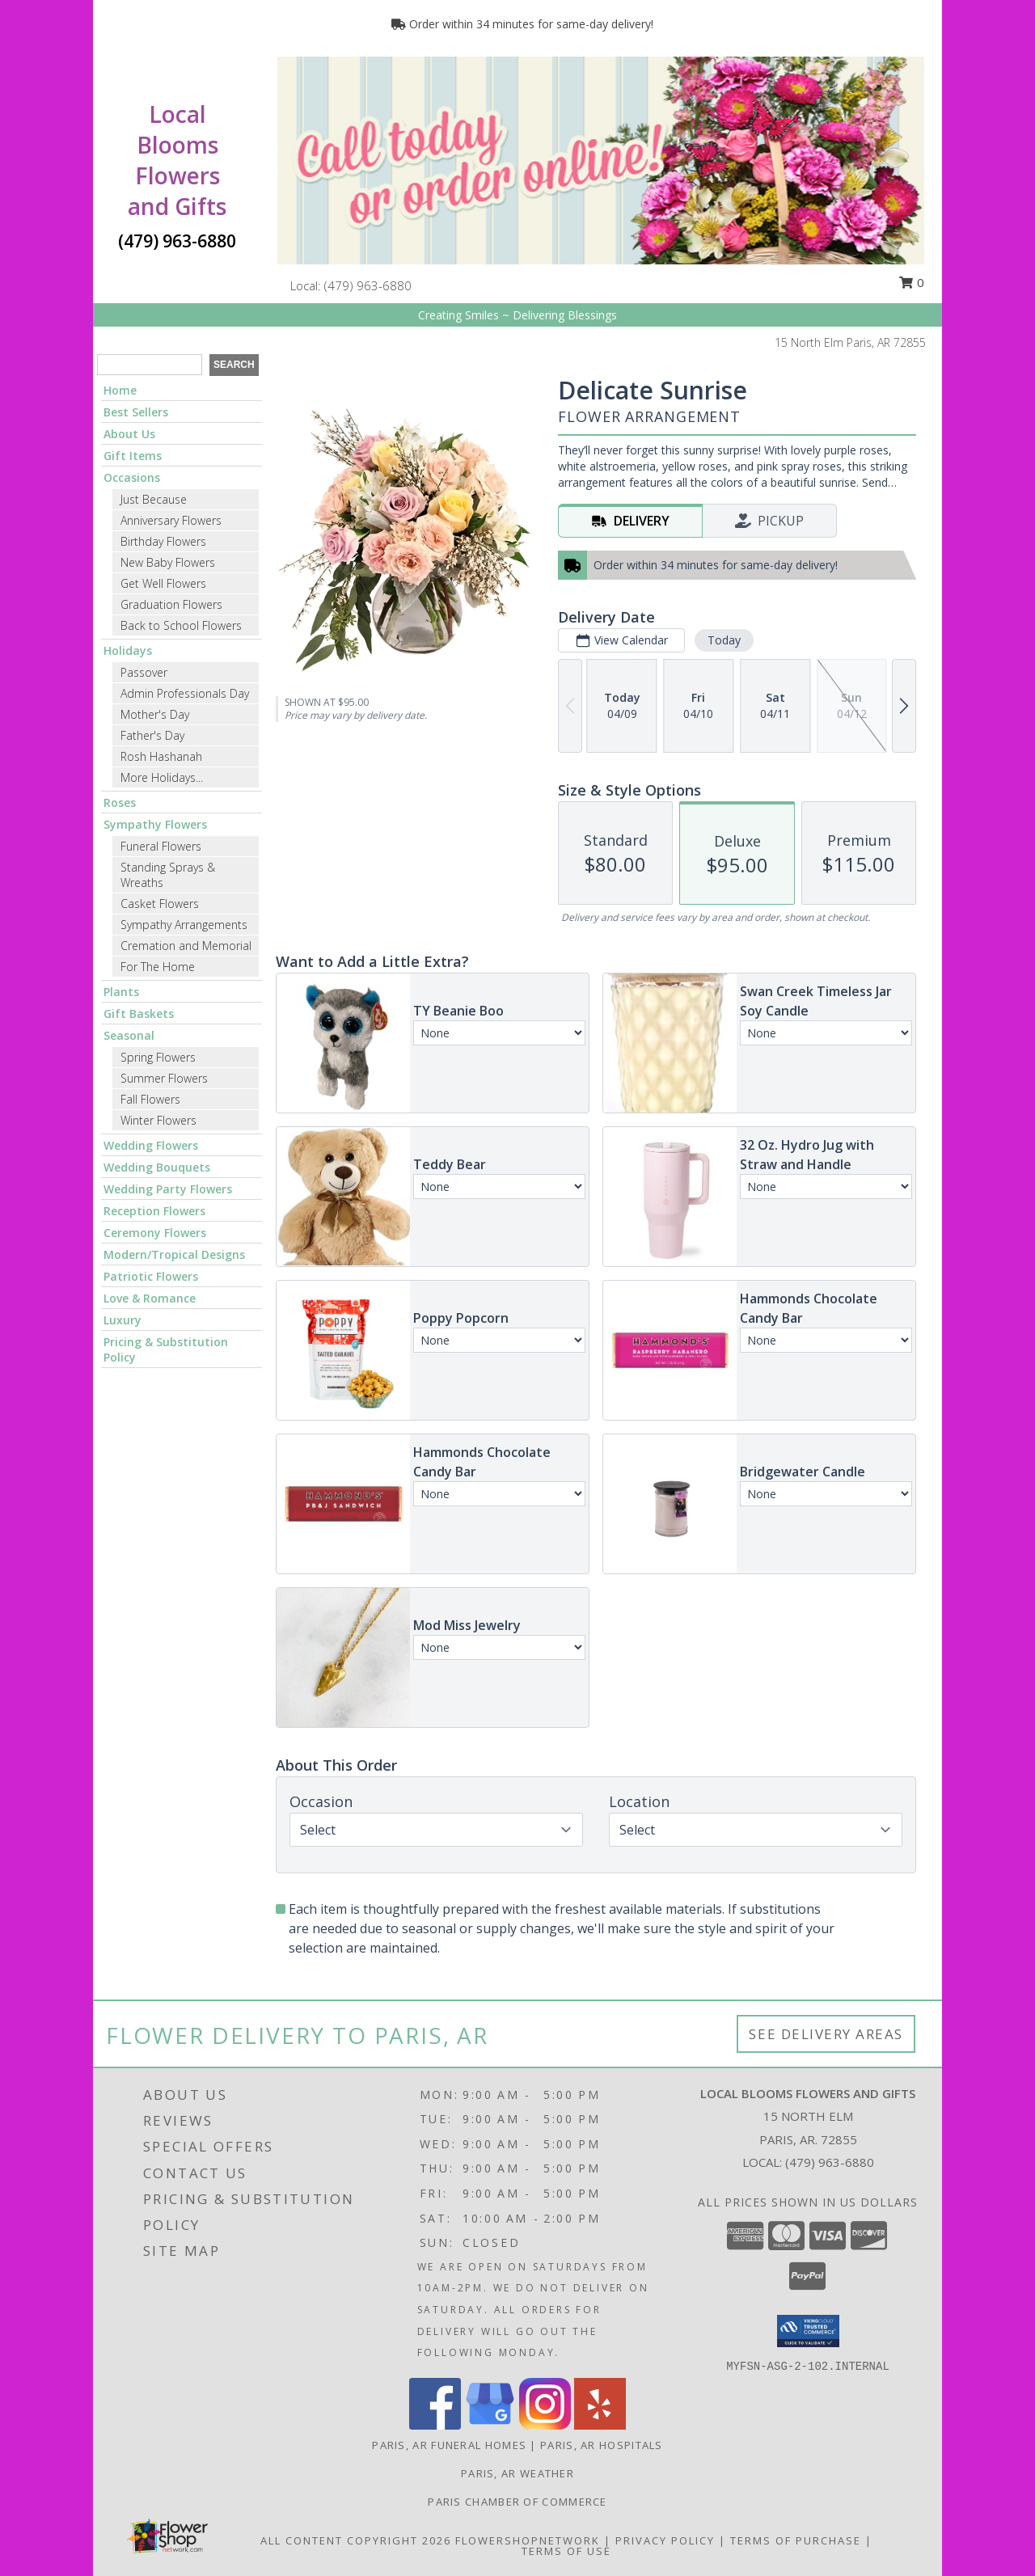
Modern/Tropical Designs (174, 1254)
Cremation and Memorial (185, 945)
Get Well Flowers (163, 583)
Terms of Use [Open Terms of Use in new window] (566, 2551)
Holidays (128, 650)
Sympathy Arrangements (183, 924)
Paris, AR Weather (517, 2473)
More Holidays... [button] (161, 777)
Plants (121, 991)
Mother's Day (154, 714)
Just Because (153, 499)
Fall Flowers (150, 1099)
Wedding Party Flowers (168, 1189)
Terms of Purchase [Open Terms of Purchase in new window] (795, 2540)
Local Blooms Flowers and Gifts (177, 160)
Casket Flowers (159, 903)
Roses (120, 802)
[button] (808, 2331)
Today (724, 640)
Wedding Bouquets (157, 1167)
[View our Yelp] (600, 2425)
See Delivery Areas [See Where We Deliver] (826, 2034)
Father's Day (152, 735)
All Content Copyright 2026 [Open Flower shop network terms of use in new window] (355, 2540)
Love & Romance (150, 1298)
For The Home (157, 966)
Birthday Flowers (163, 541)
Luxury (123, 1320)
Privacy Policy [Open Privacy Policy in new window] (665, 2540)
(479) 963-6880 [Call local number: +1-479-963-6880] (368, 285)
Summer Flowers (164, 1078)
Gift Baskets (139, 1013)
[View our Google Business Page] (490, 2425)
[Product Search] (149, 364)
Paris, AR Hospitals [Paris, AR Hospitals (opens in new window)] (601, 2445)
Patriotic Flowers (151, 1276)
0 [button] (911, 282)
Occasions (132, 477)
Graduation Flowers (171, 604)
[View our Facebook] (435, 2425)
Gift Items (133, 455)
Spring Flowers (158, 1057)
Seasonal (129, 1035)
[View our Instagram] (545, 2425)
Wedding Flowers (151, 1145)
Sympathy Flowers (155, 824)
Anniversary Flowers (171, 520)
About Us (129, 433)
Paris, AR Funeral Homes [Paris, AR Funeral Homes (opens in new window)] (449, 2445)
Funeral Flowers (160, 846)
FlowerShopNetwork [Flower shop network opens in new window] (527, 2540)
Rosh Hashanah (161, 756)
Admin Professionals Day (184, 693)
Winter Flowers (158, 1120)
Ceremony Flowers (155, 1232)
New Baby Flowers (167, 562)
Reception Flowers (154, 1210)
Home (120, 390)
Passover (143, 672)
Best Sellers (136, 412)
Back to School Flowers (181, 625)
